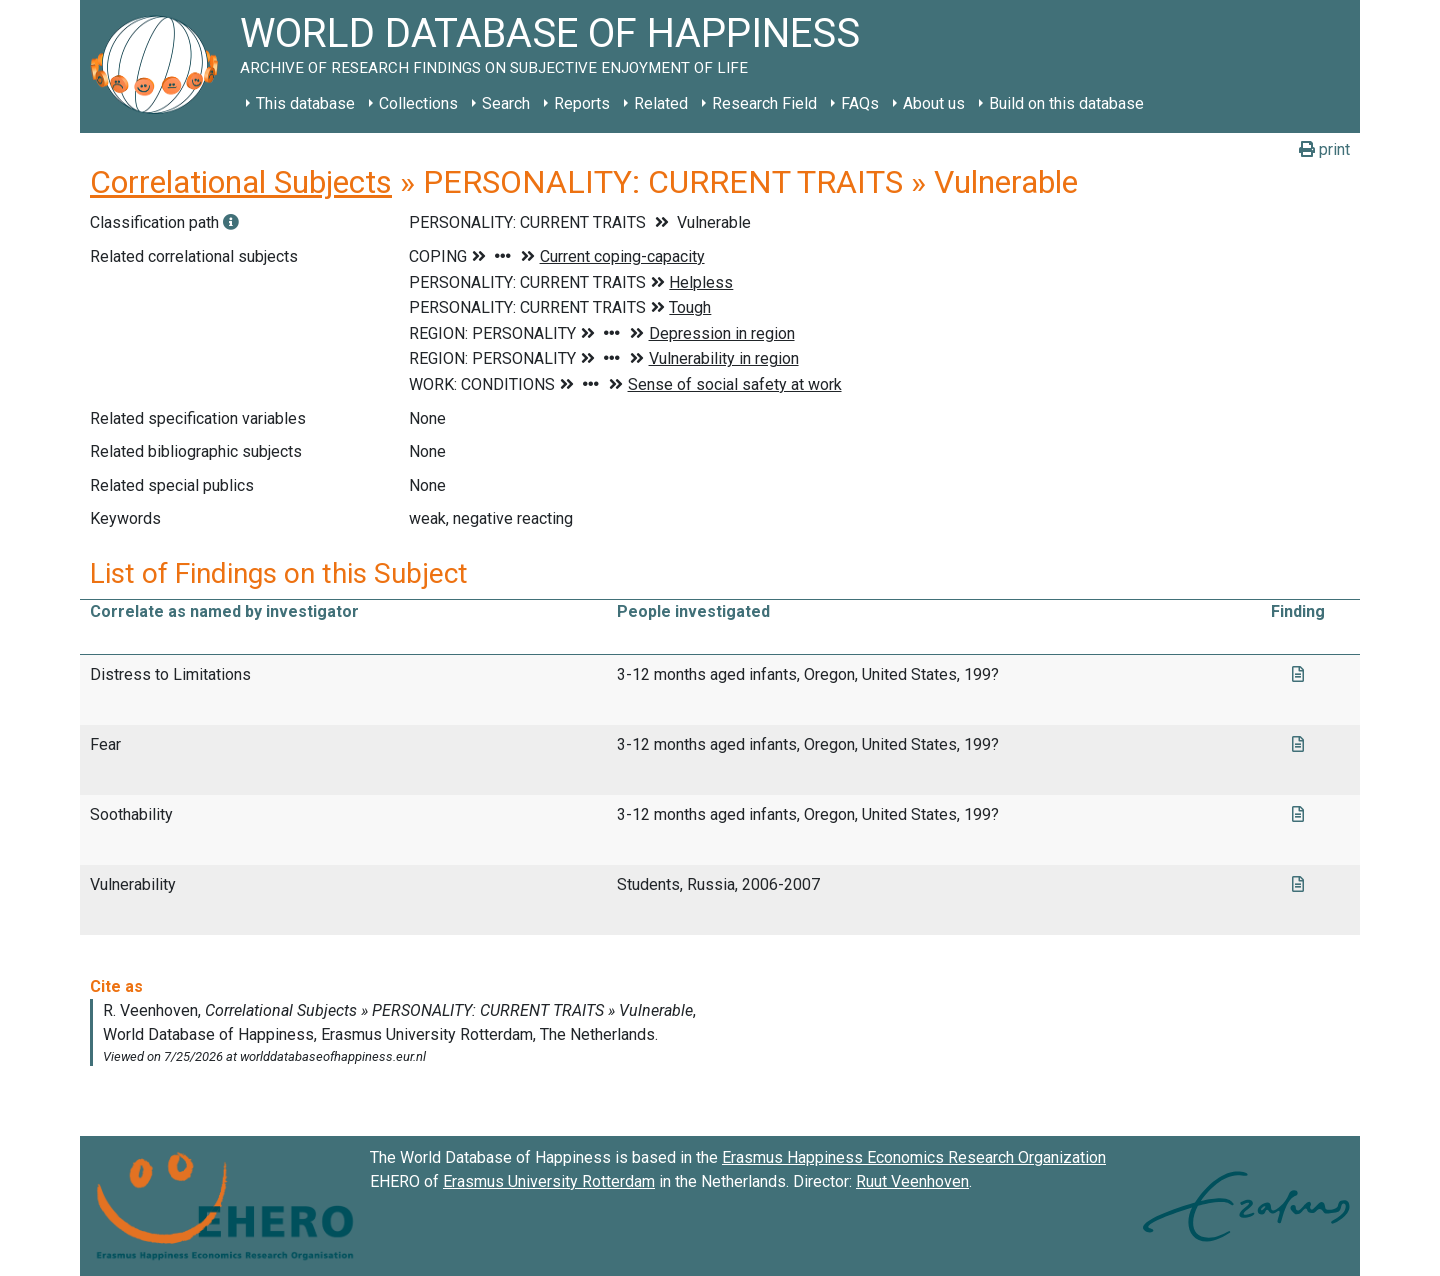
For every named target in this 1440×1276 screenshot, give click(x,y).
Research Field (764, 103)
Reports (582, 103)
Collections (418, 103)
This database (305, 103)
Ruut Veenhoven (912, 1181)
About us (934, 103)
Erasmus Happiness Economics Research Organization (914, 1157)
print (1324, 149)
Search (506, 103)
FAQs (860, 103)
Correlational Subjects (241, 182)
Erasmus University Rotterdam (549, 1181)
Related (661, 103)
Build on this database (1066, 103)
